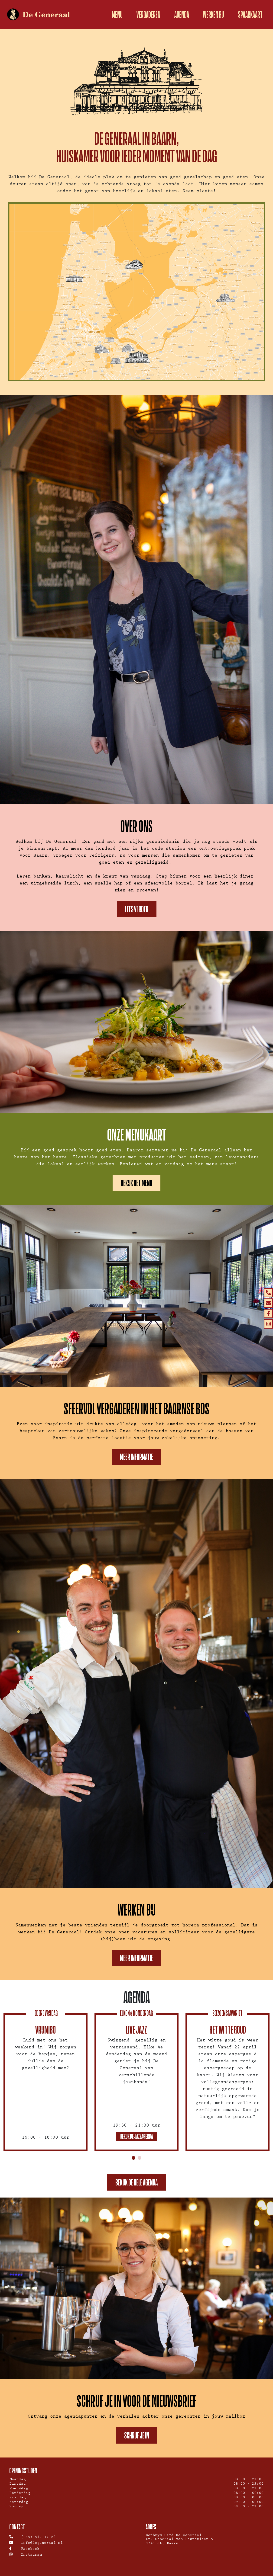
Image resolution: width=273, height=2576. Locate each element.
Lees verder (136, 909)
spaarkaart (250, 14)
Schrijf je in (136, 2435)
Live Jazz (136, 2029)
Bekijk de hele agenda (136, 2182)
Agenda (181, 14)
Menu (117, 14)
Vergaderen (148, 14)
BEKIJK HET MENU (136, 1183)
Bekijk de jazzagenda (136, 2136)
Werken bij (213, 14)
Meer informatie (136, 1456)
